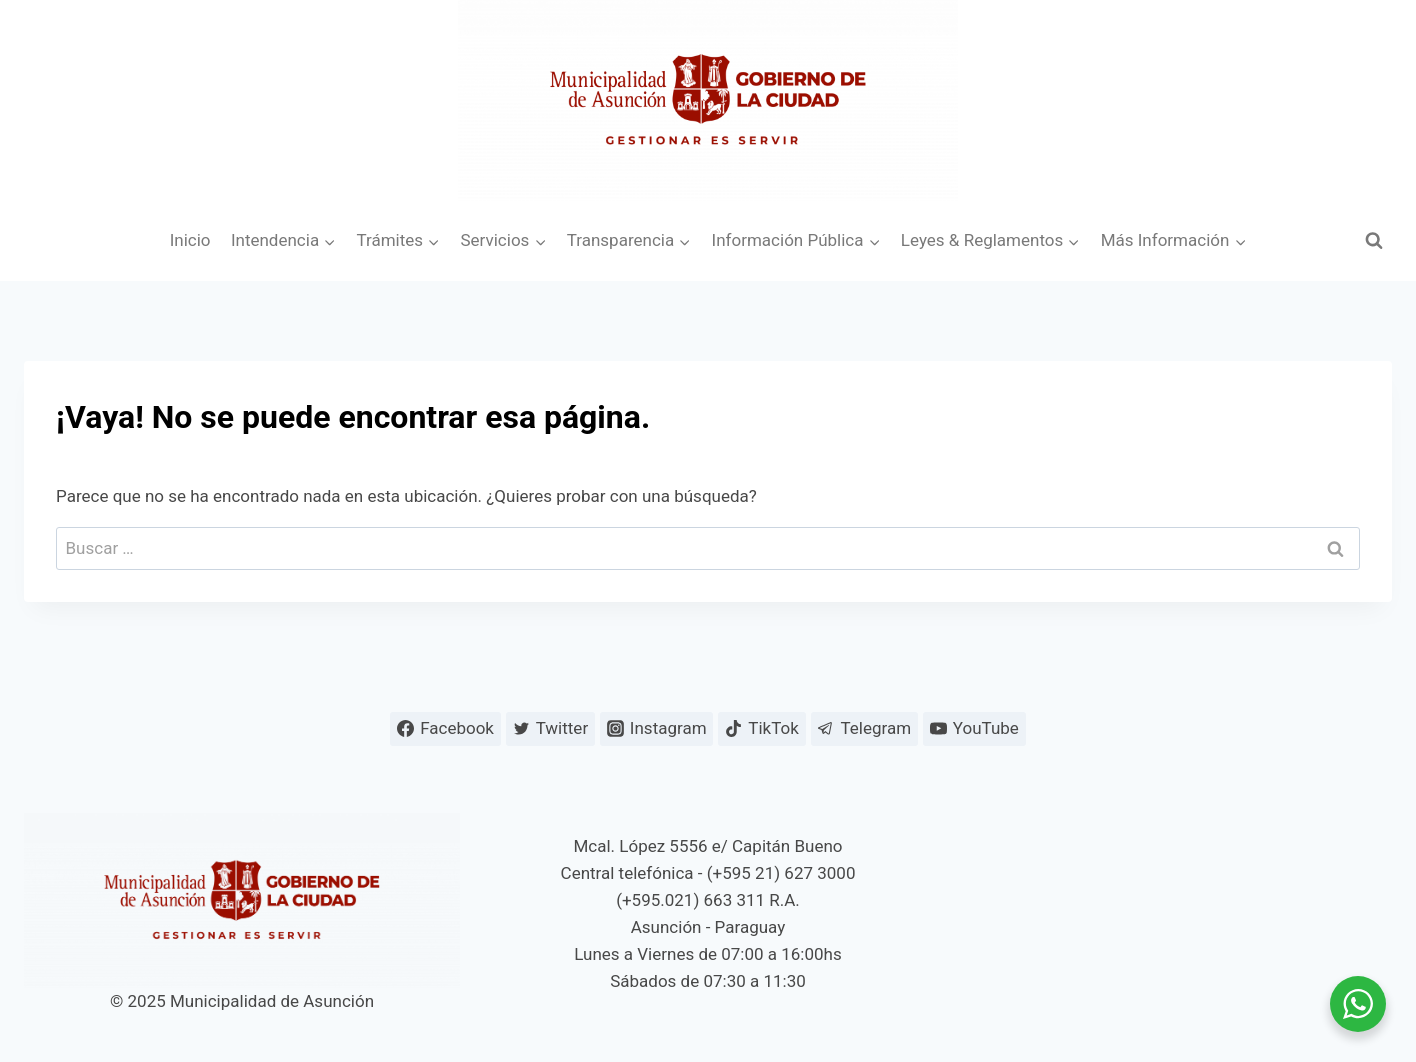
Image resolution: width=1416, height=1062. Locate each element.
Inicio (190, 240)
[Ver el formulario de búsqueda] (1374, 241)
